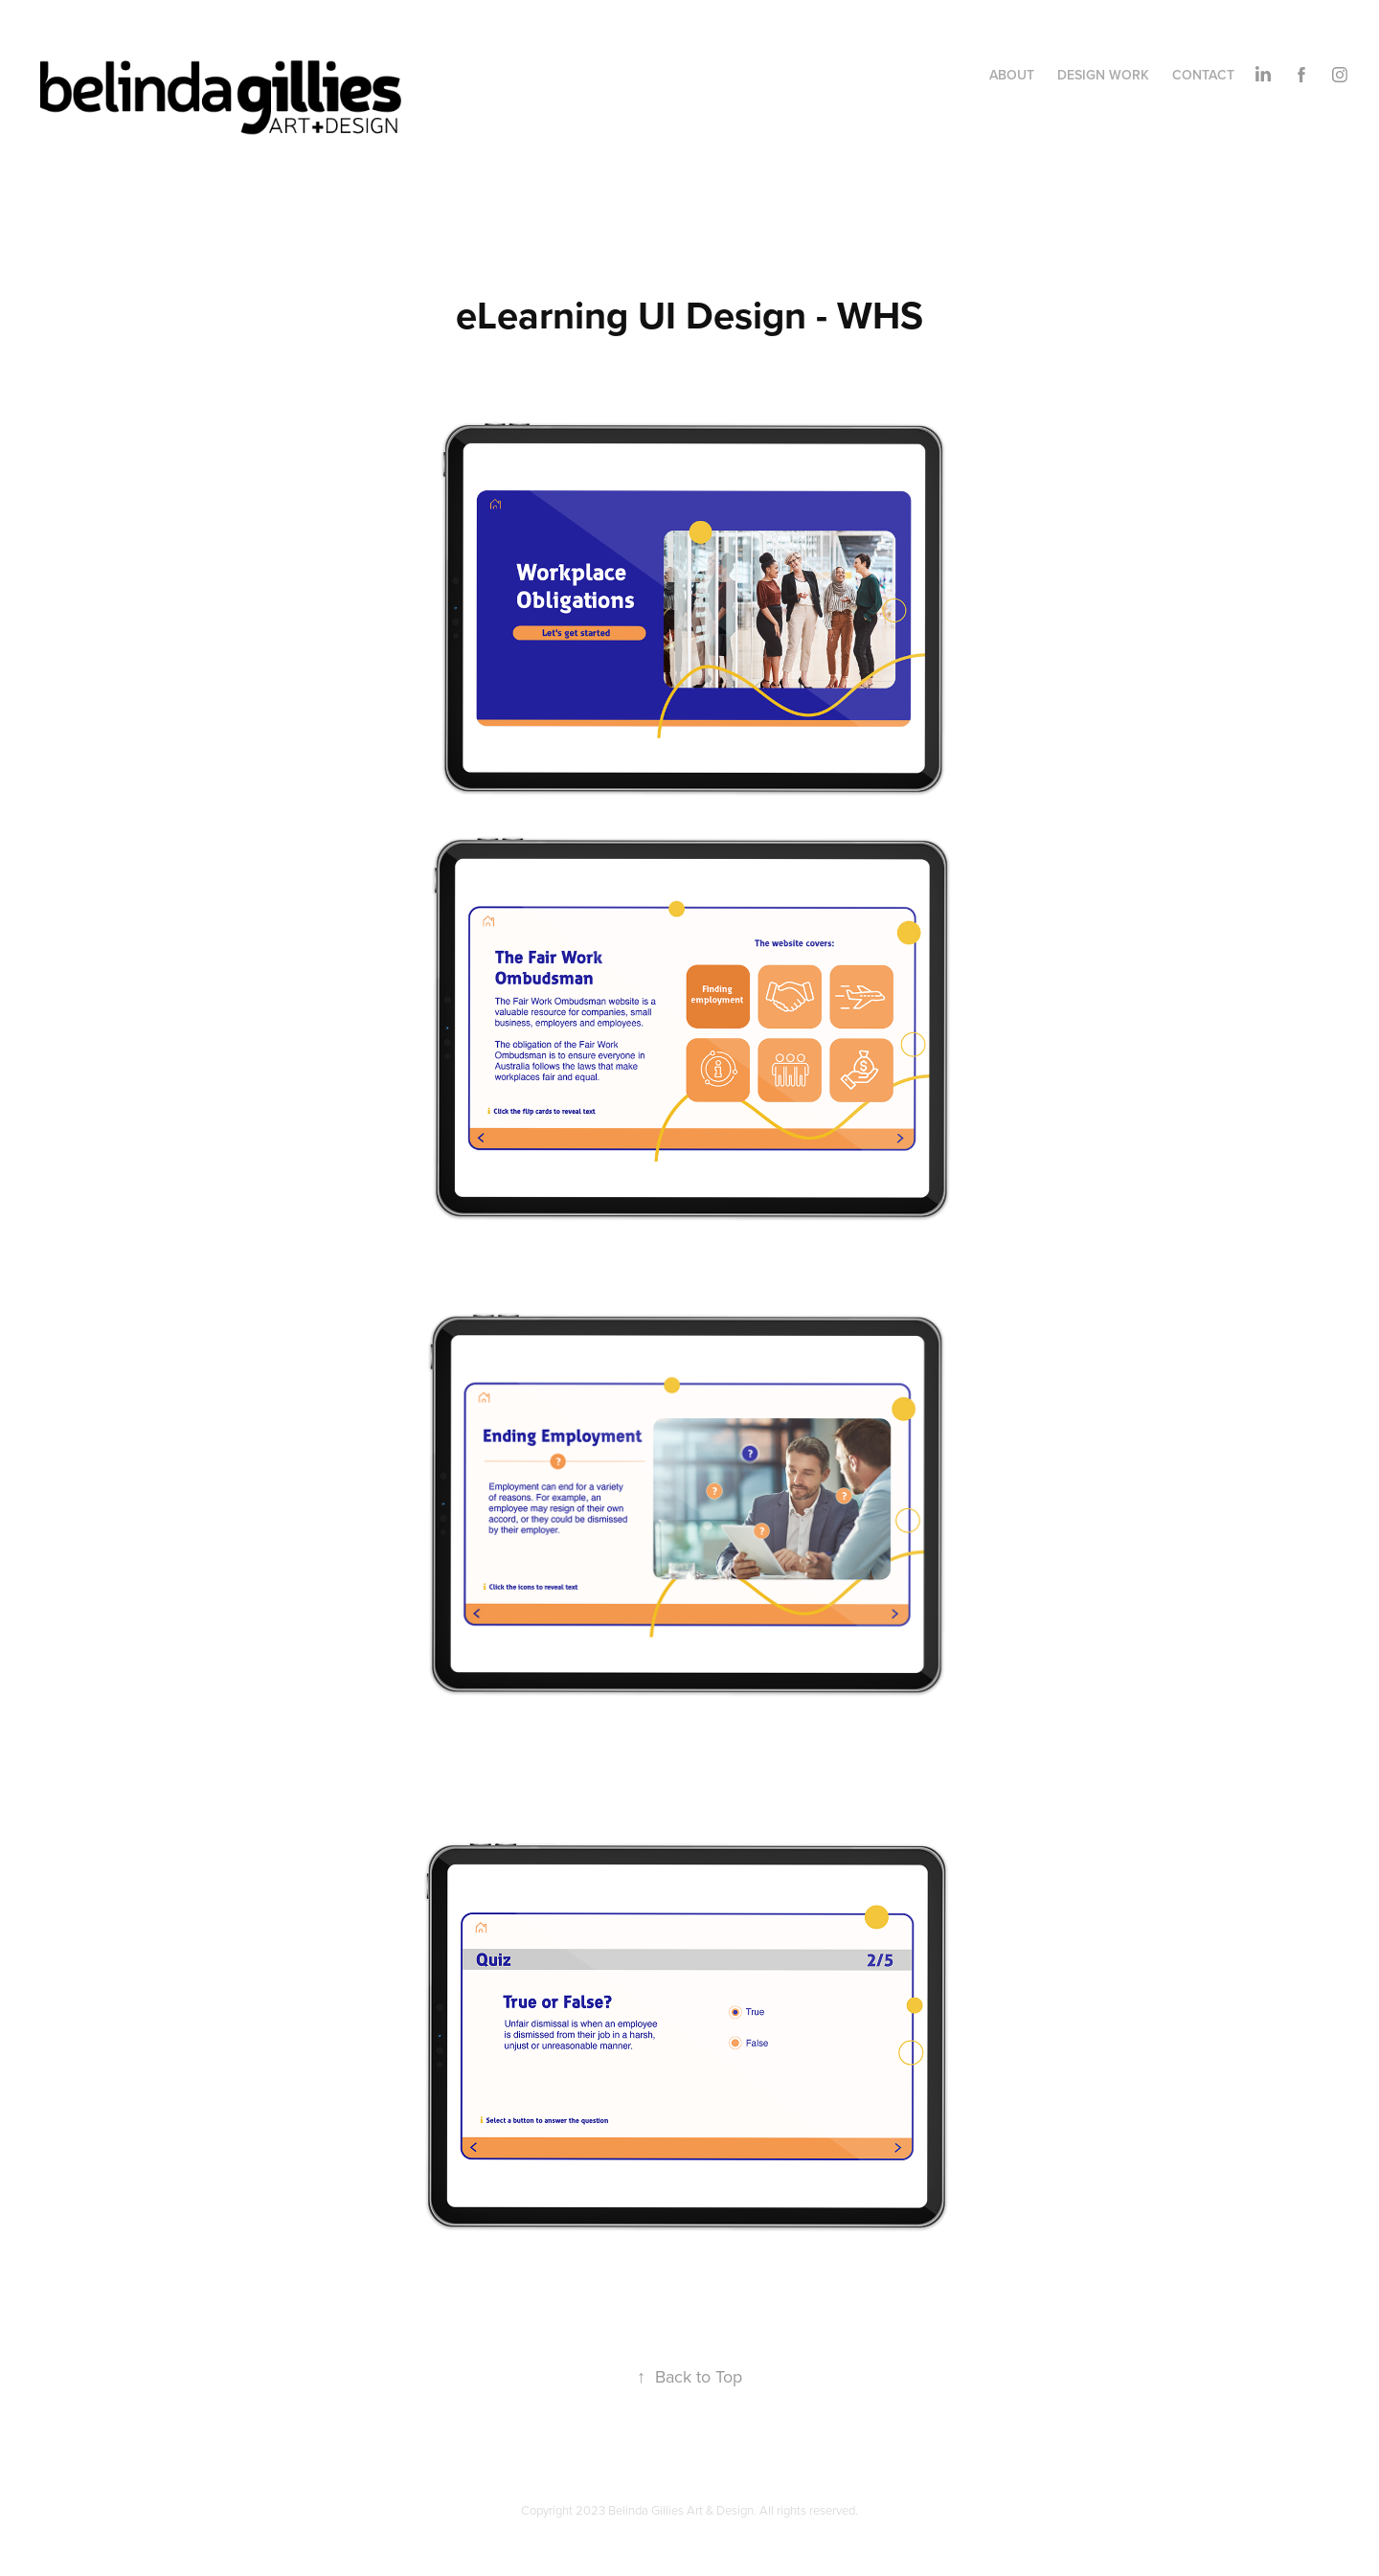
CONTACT (1203, 74)
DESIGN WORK (1103, 74)
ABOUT (1011, 74)
